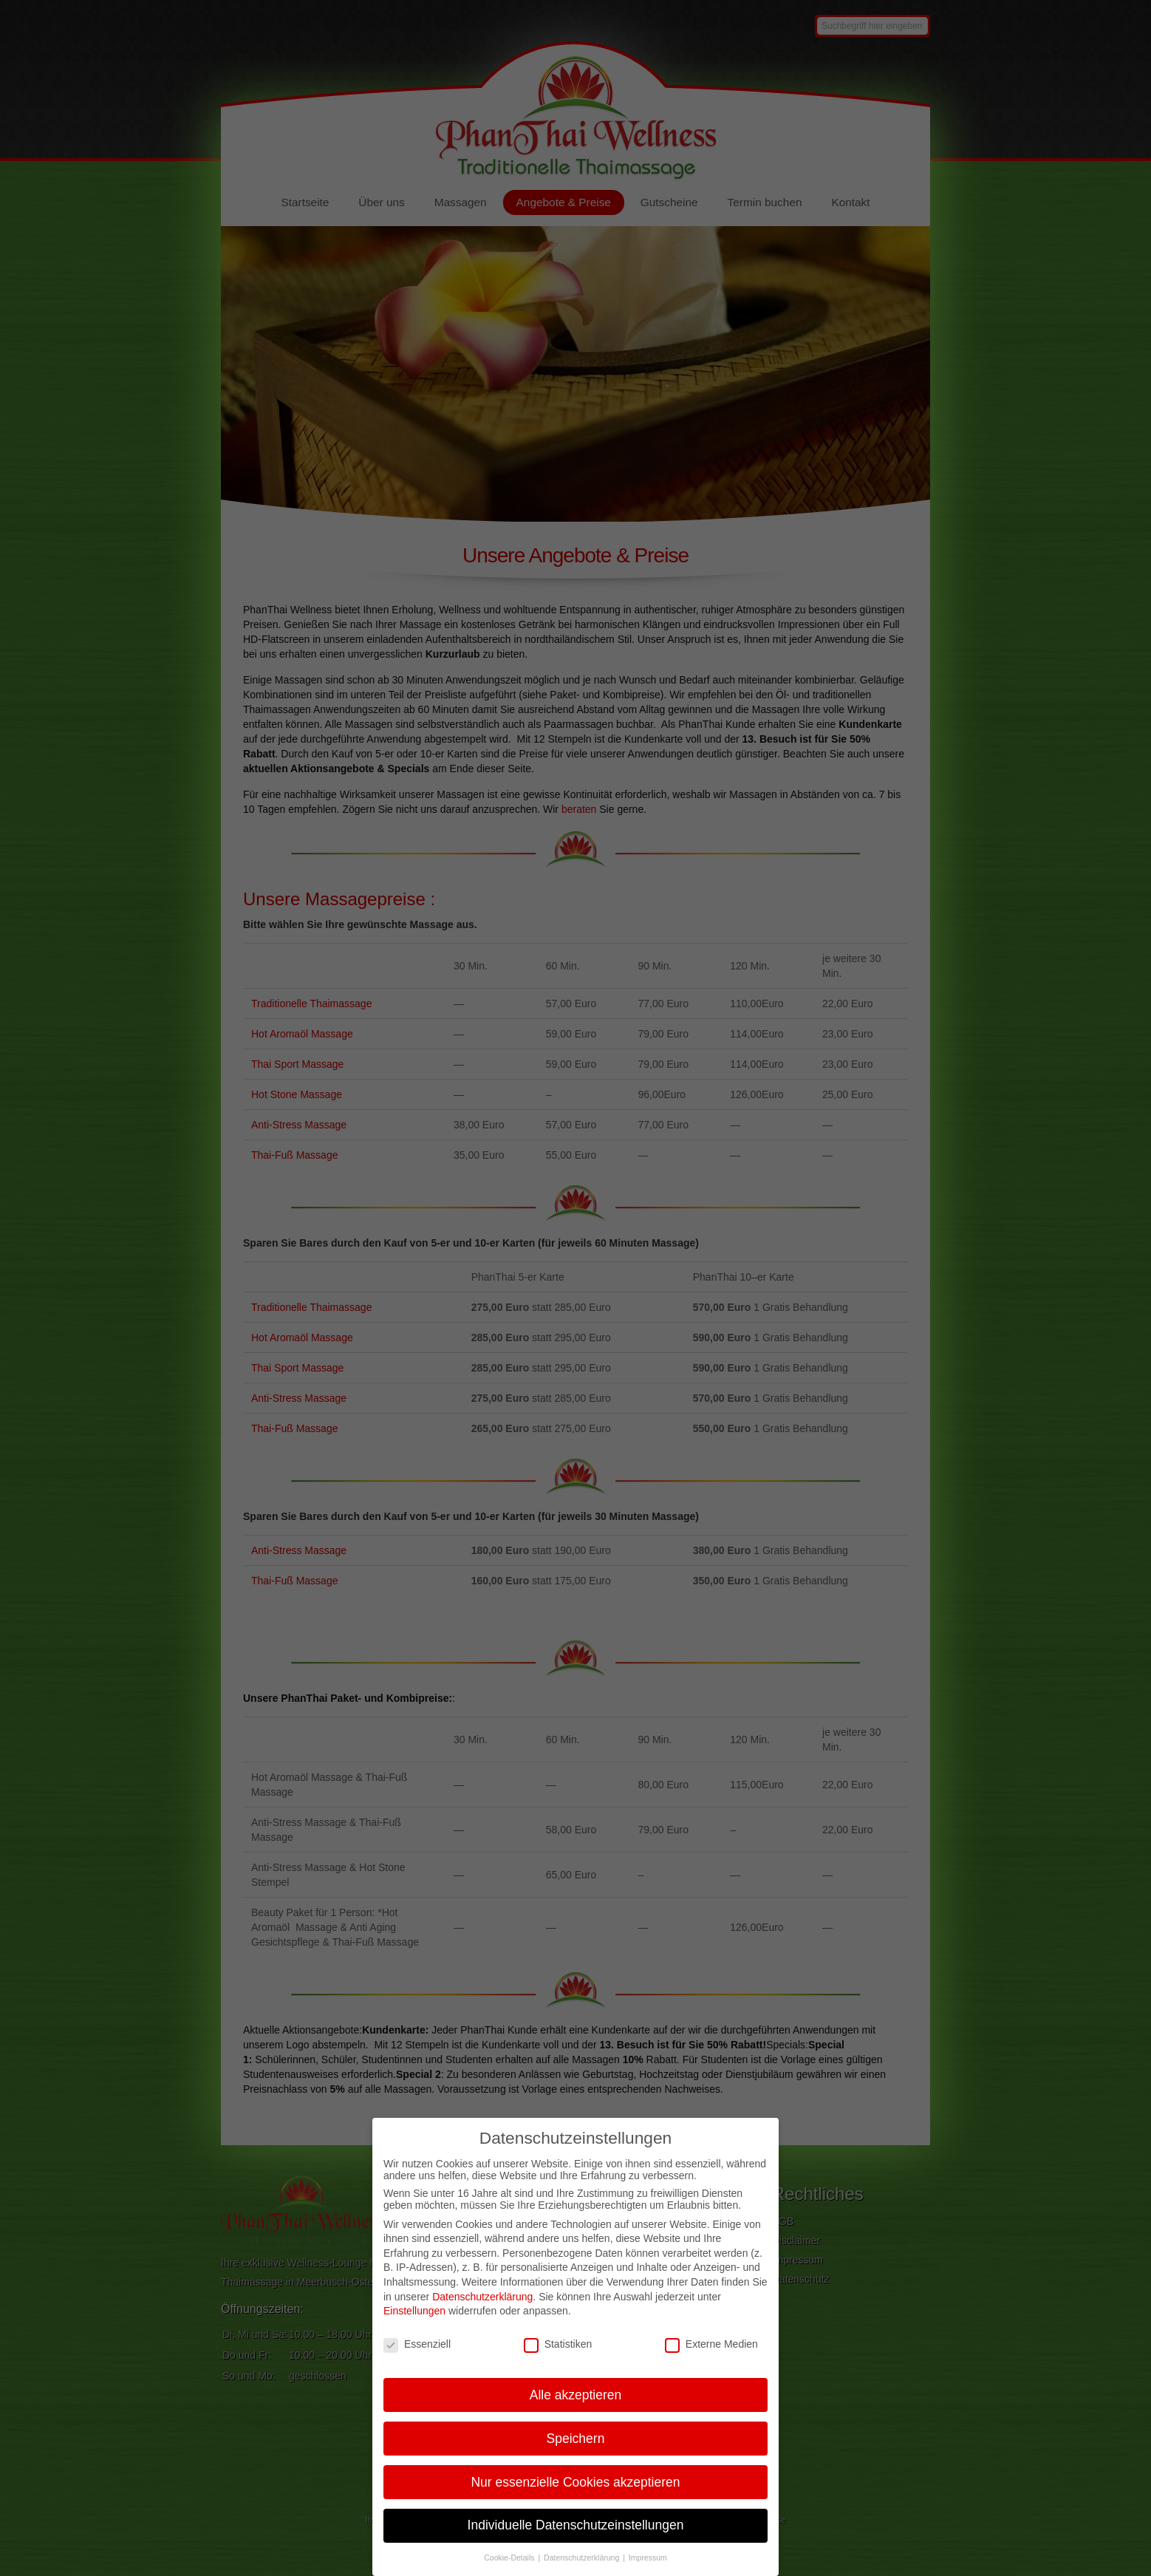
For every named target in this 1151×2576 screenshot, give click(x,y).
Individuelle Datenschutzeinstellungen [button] (576, 2543)
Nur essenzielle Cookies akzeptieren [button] (575, 2499)
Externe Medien (711, 2362)
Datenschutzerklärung (482, 2314)
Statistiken (558, 2362)
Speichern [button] (576, 2456)
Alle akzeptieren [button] (576, 2412)
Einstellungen (414, 2329)
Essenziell (417, 2362)
